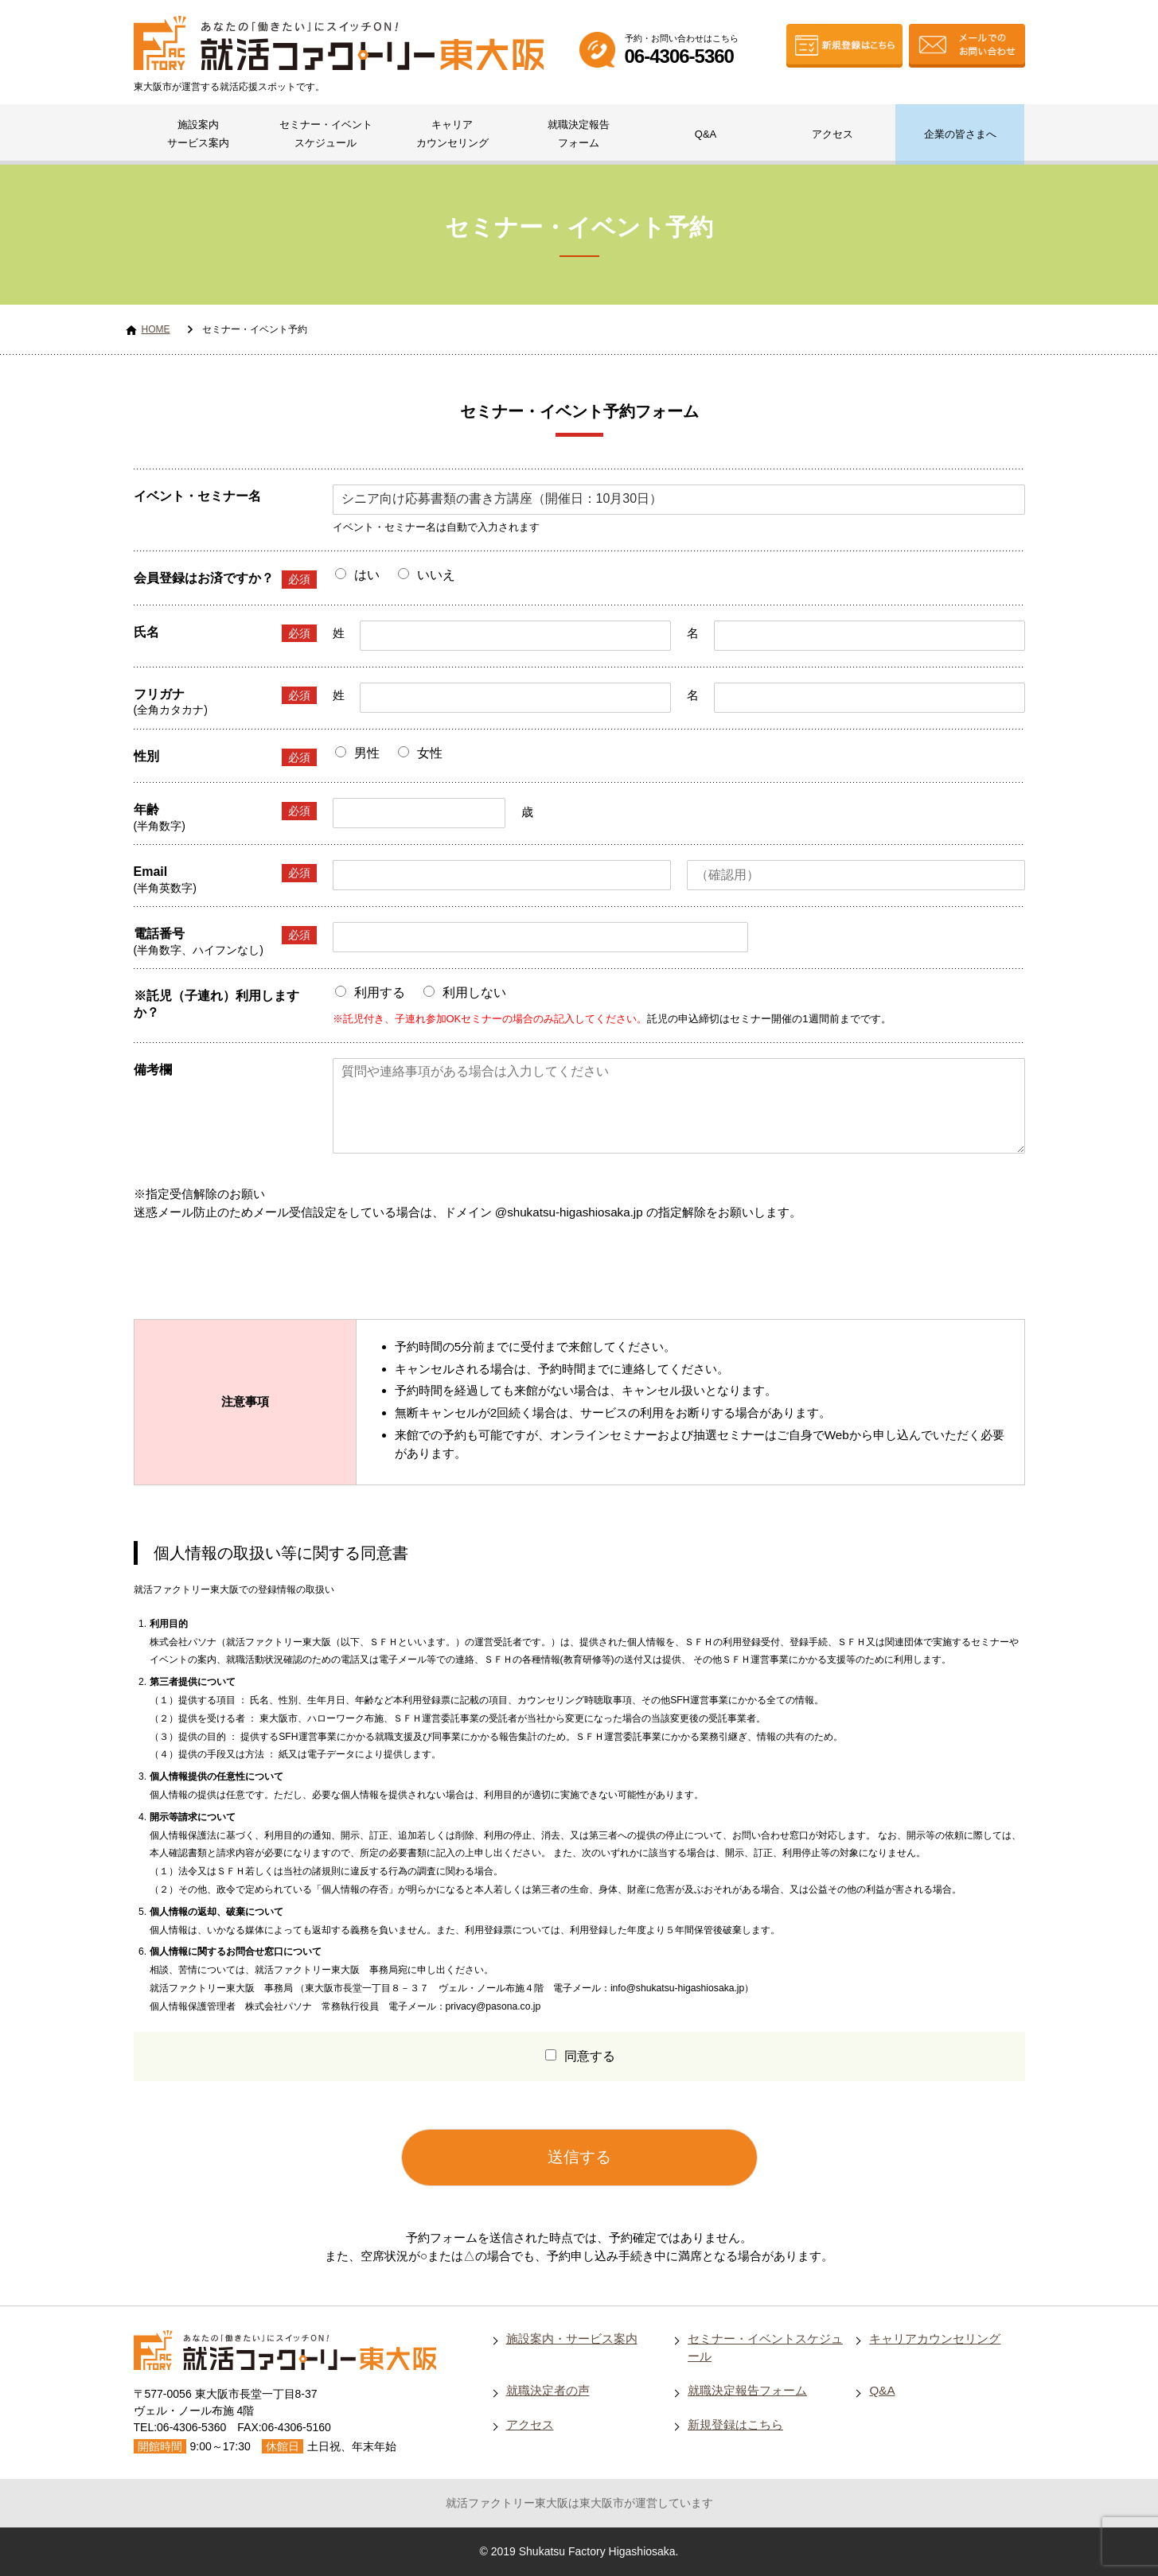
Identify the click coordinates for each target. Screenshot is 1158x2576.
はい (367, 575)
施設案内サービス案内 (198, 134)
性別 (225, 758)
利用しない (474, 992)
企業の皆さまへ (960, 134)
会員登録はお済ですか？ (225, 579)
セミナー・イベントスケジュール (325, 134)
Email (225, 873)
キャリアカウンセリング (452, 134)
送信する (579, 2156)
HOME (156, 329)
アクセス (832, 134)
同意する (589, 2056)
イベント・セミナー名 (197, 496)
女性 (430, 753)
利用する (379, 992)
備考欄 (153, 1069)
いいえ (436, 575)
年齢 (225, 811)
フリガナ (225, 696)
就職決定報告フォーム (579, 134)
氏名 (225, 634)
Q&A (705, 134)
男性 (367, 753)
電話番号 (225, 935)
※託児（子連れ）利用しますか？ (216, 1004)
